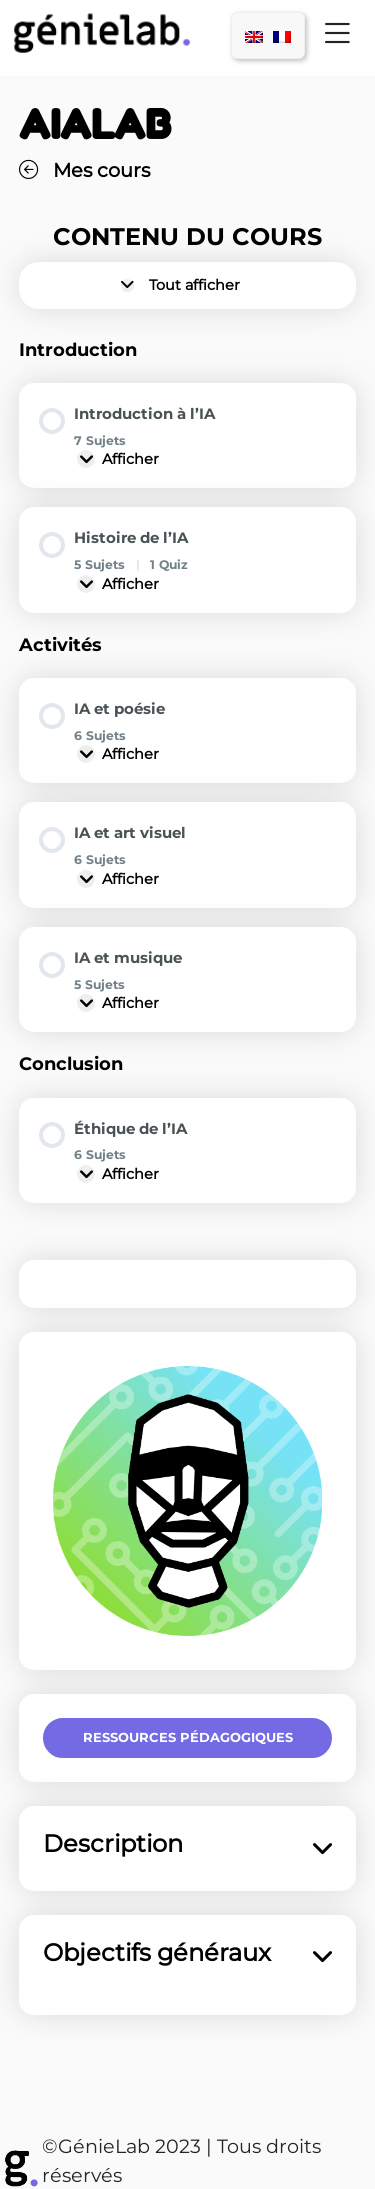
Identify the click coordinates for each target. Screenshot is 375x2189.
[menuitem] (254, 35)
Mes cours (84, 170)
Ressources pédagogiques (188, 1737)
